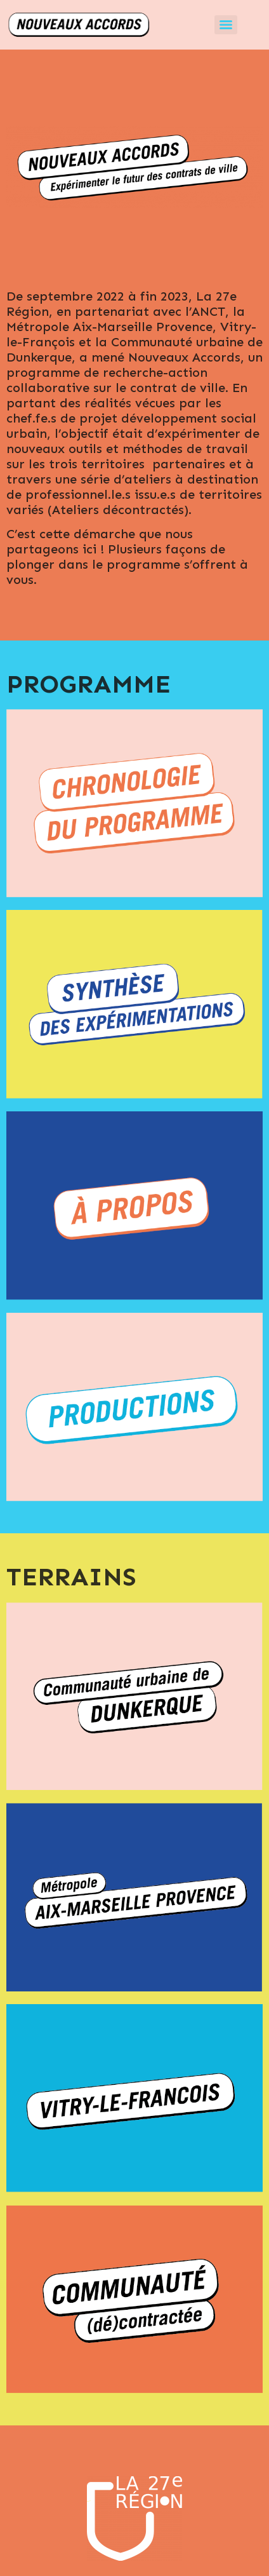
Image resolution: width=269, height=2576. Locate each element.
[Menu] (225, 24)
